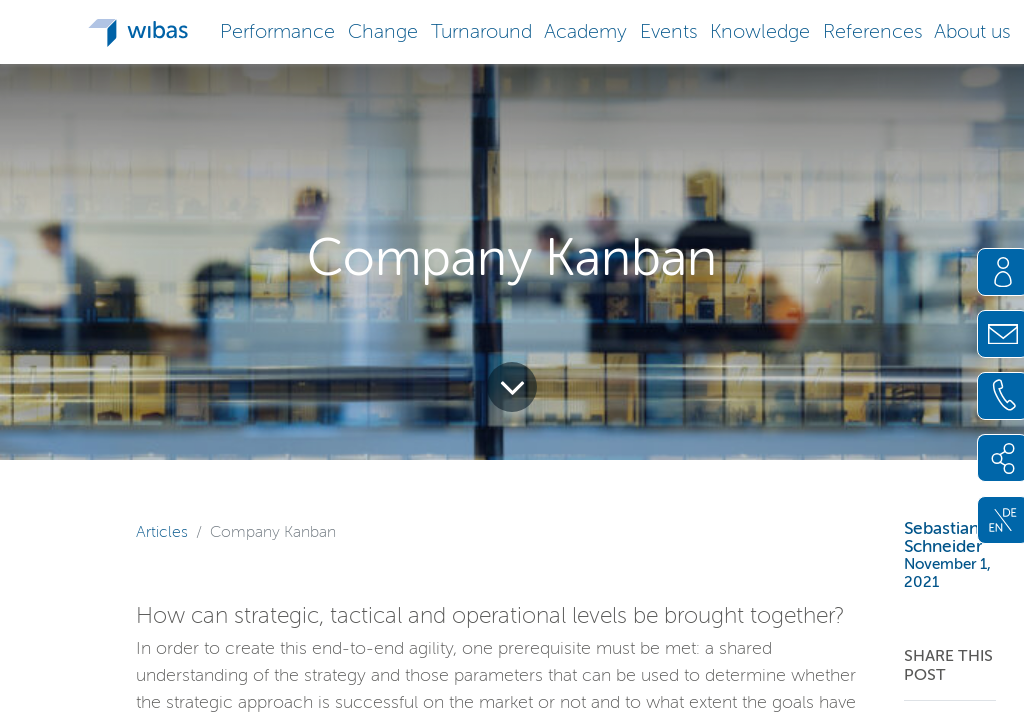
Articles (162, 531)
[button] (278, 29)
